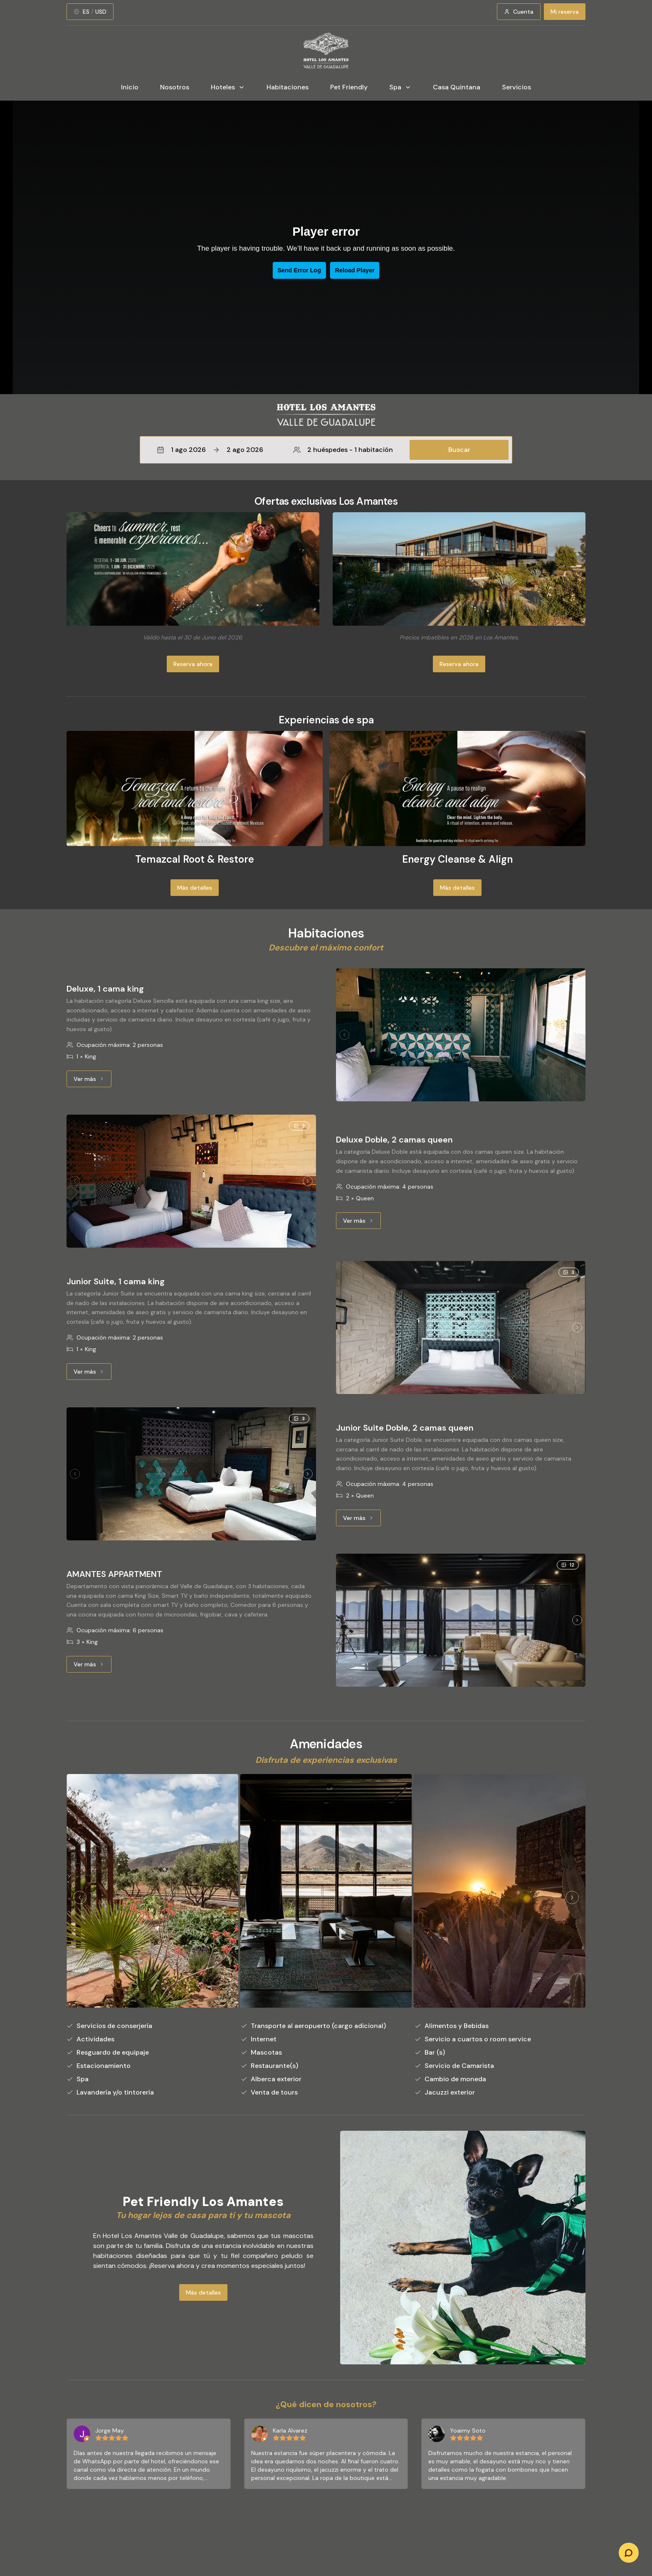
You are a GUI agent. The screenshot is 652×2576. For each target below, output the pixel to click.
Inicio (129, 87)
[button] (326, 449)
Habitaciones (288, 87)
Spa (400, 87)
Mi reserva (565, 11)
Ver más (92, 1081)
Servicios (516, 87)
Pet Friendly (349, 87)
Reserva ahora (192, 664)
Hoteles (228, 87)
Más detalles (194, 887)
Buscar (459, 449)
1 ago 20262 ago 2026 (210, 449)
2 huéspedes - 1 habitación (343, 449)
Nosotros (174, 87)
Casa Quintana (456, 87)
